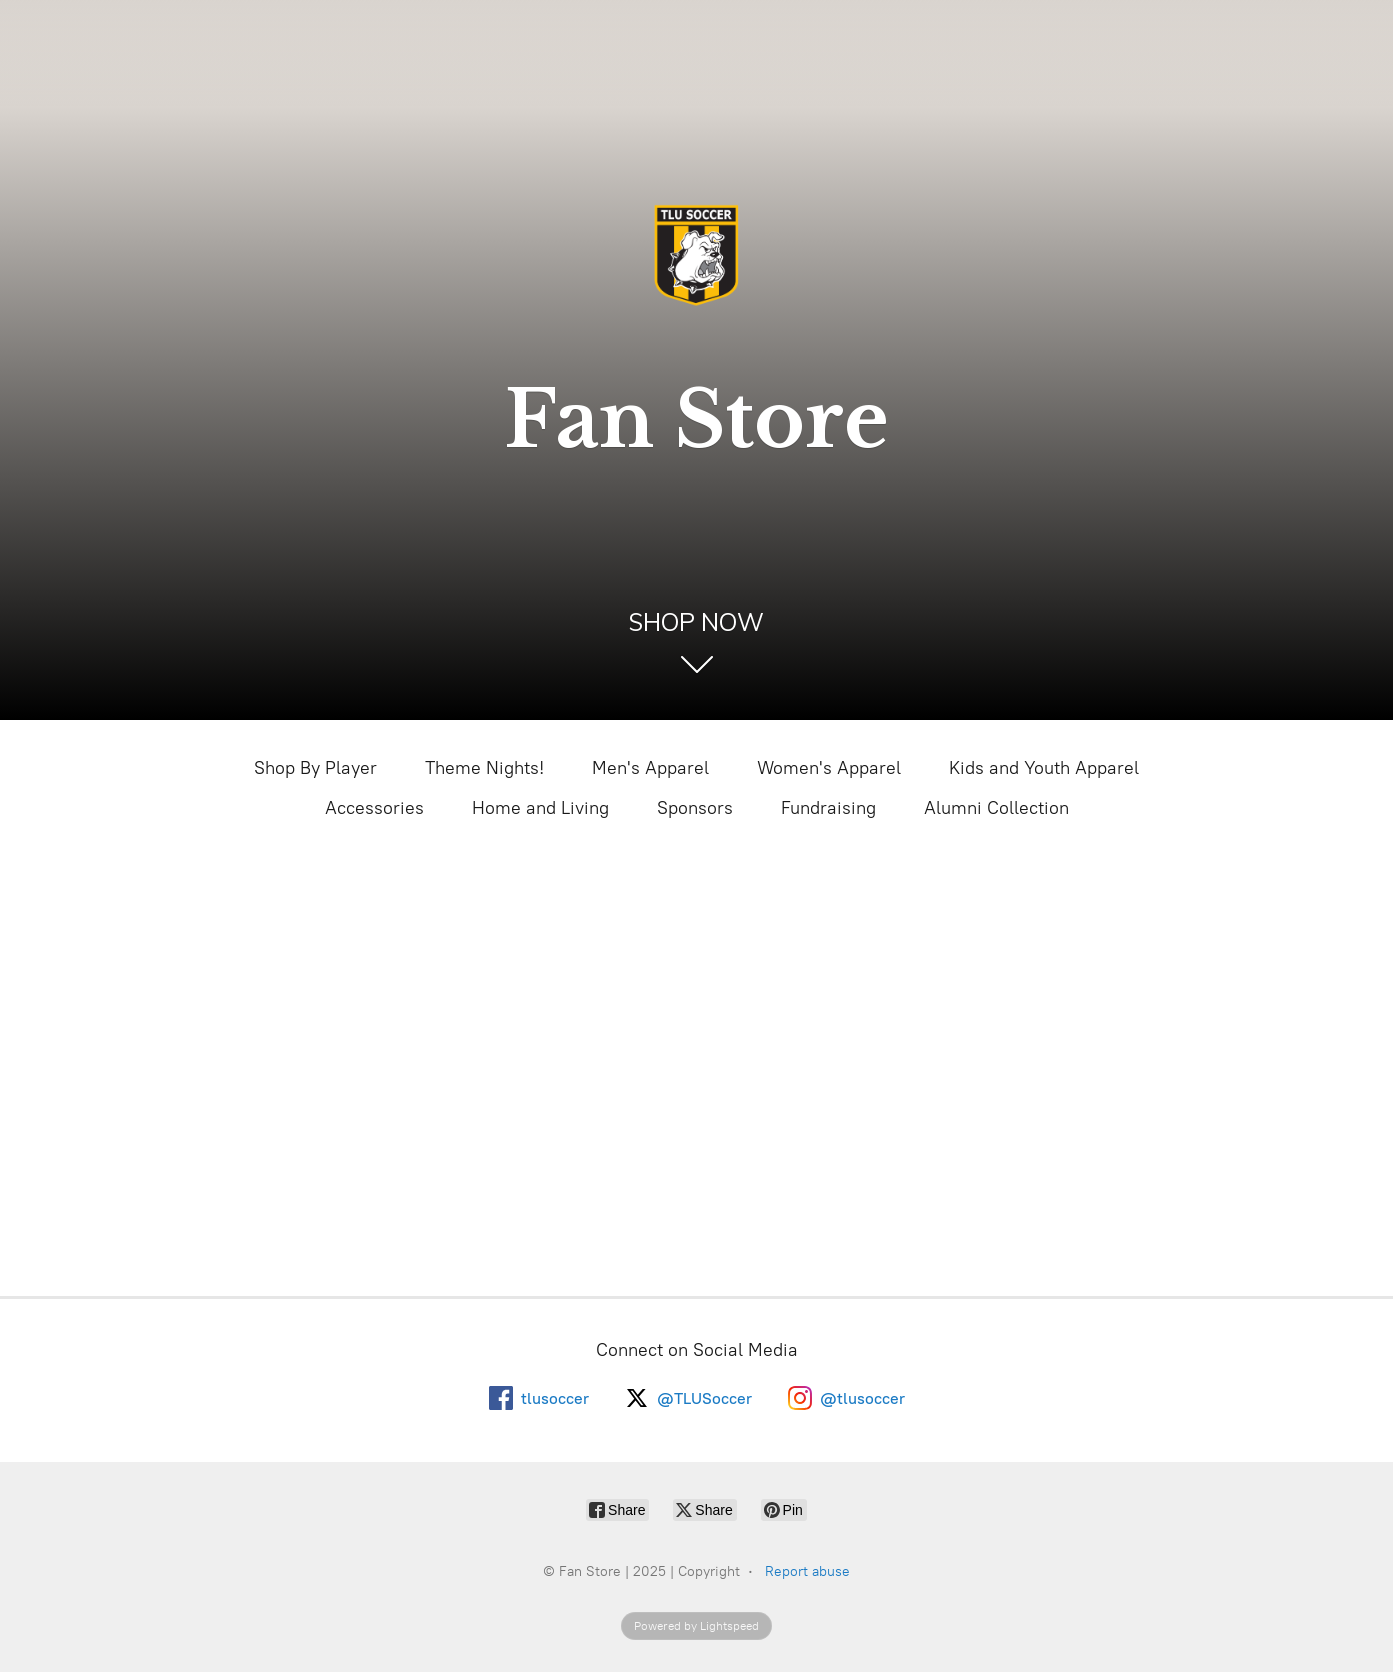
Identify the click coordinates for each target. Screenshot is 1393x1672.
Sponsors (695, 808)
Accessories (374, 808)
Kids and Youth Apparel (1044, 768)
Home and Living (540, 808)
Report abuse (807, 1571)
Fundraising (828, 808)
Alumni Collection (996, 808)
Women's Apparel (829, 768)
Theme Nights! (484, 768)
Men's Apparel (650, 768)
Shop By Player (315, 768)
